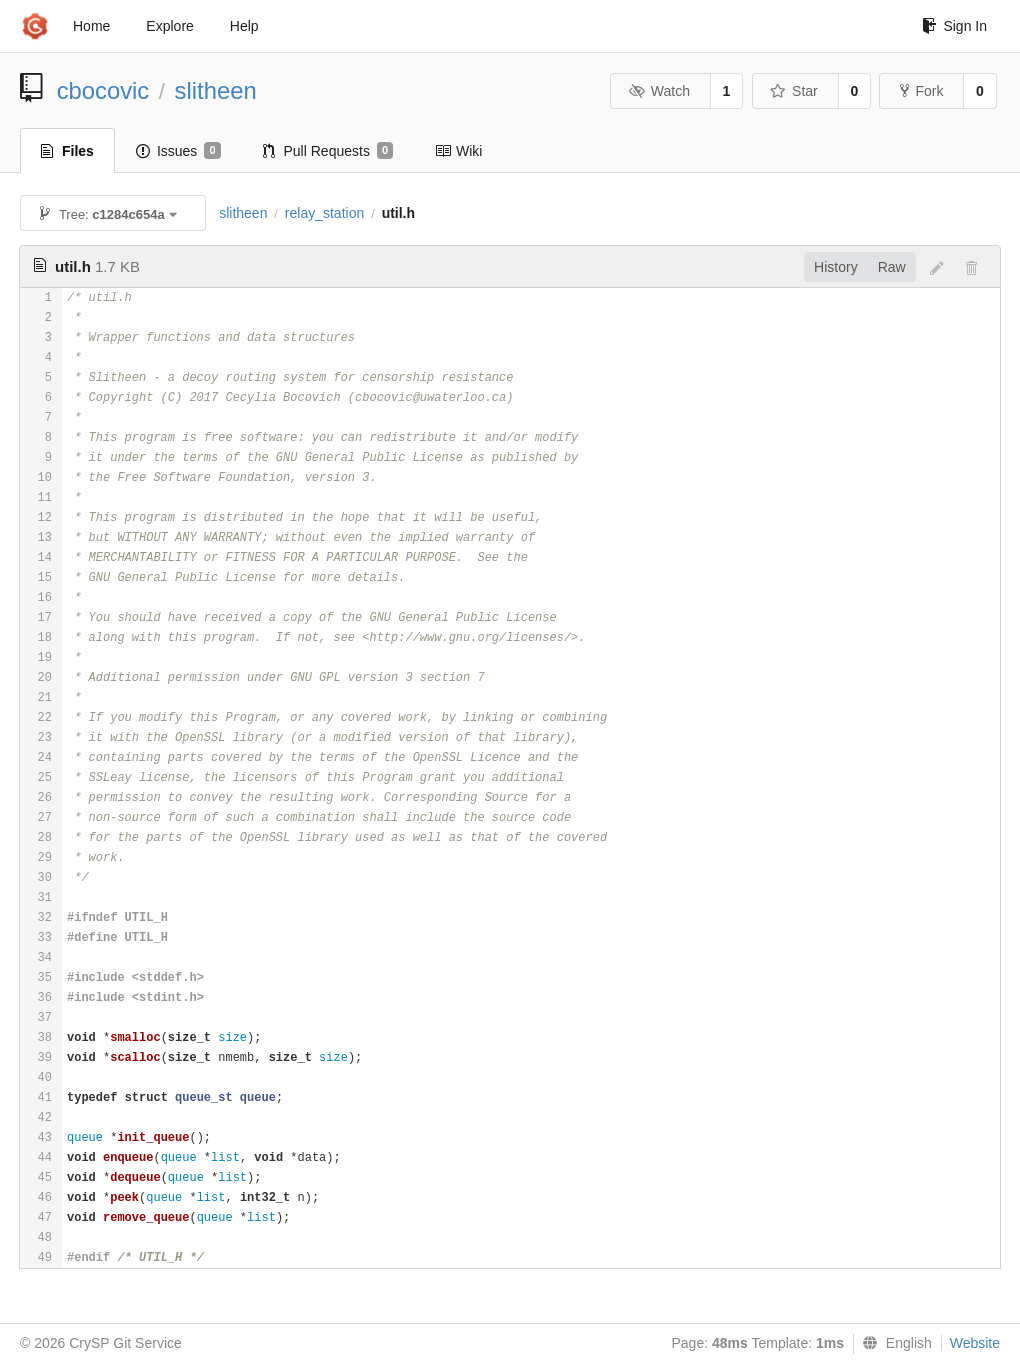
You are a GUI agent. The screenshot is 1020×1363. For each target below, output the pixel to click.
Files (67, 151)
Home (91, 26)
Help (244, 26)
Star (794, 91)
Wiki (458, 151)
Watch (659, 91)
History (836, 267)
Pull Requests (328, 151)
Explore (169, 26)
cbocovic (103, 90)
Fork (921, 91)
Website (975, 1343)
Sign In (954, 26)
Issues (178, 151)
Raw (892, 267)
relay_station (324, 213)
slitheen (216, 90)
